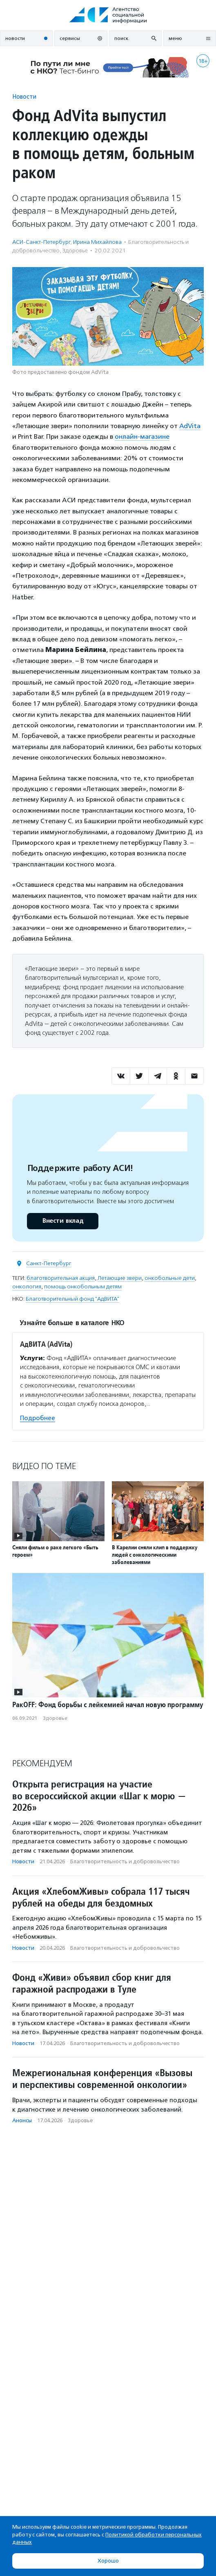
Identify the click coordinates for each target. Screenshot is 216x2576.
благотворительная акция (61, 1278)
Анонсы (22, 2120)
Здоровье (75, 250)
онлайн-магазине (142, 436)
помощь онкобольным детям (83, 1286)
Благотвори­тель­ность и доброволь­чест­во (125, 1861)
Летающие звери (120, 1278)
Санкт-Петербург (48, 1263)
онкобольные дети (170, 1278)
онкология (26, 1286)
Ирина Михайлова (97, 242)
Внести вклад (62, 1221)
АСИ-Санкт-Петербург (41, 242)
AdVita (189, 426)
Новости (24, 96)
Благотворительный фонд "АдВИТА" (72, 1298)
